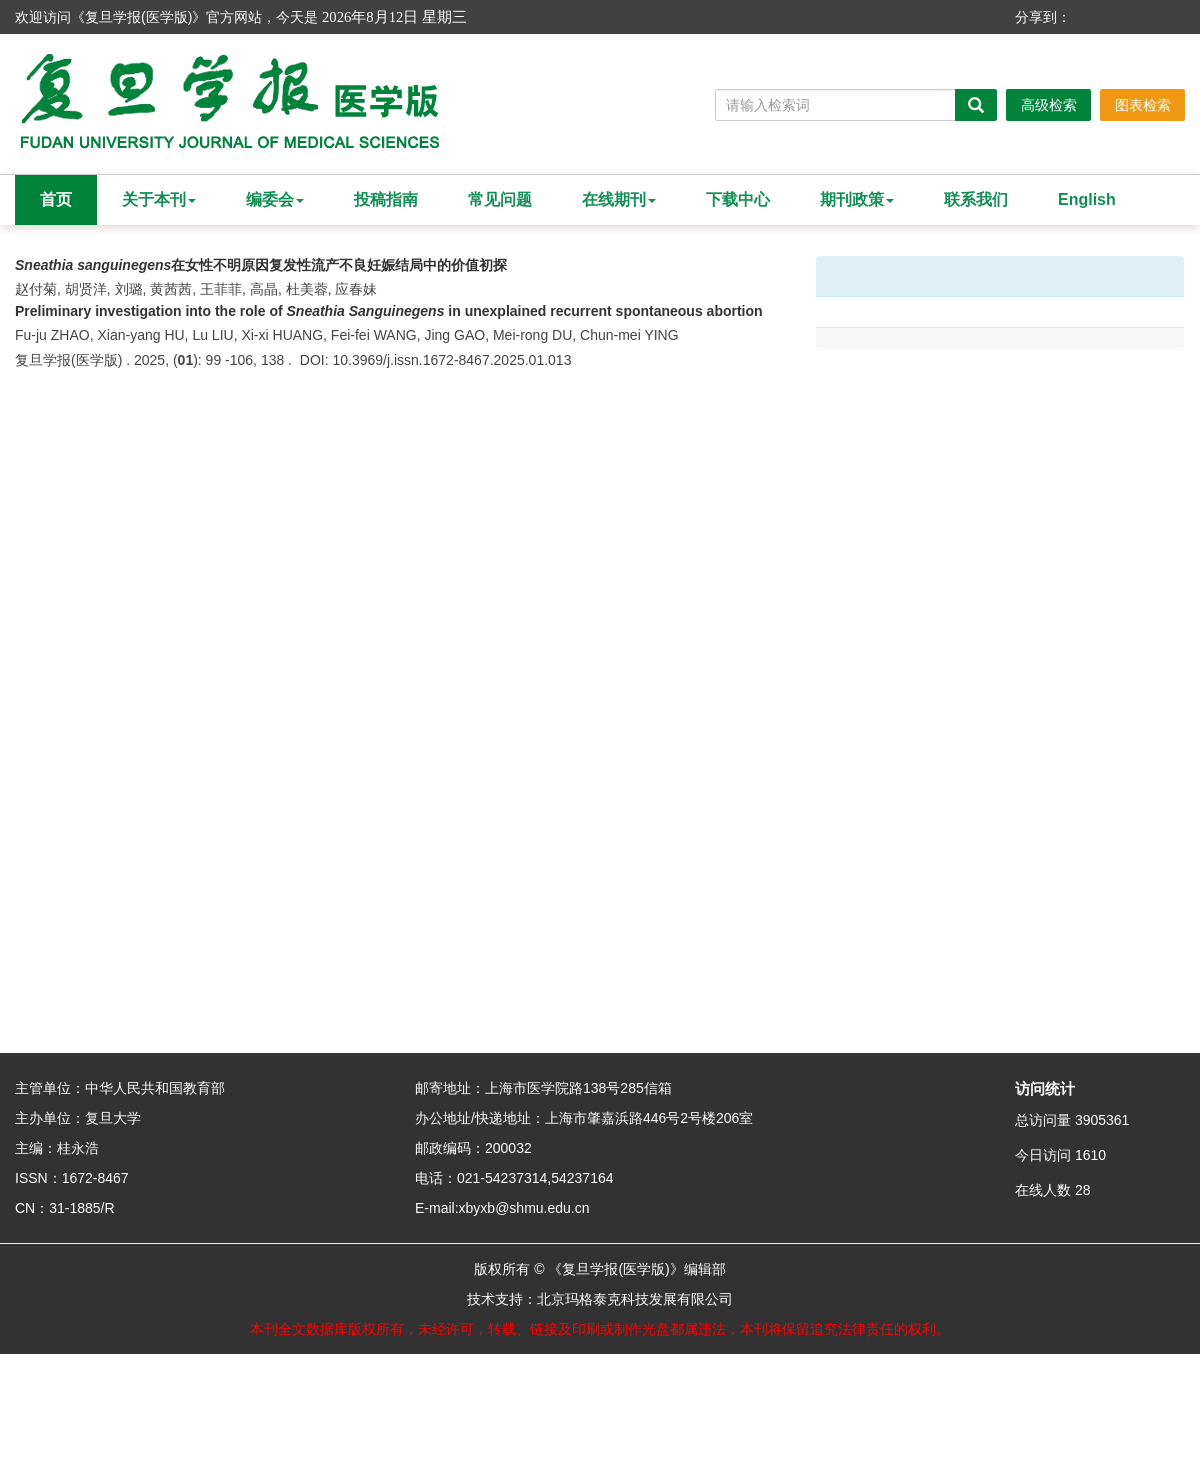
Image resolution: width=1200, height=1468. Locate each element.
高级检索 (1049, 105)
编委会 (275, 199)
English (1087, 199)
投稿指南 (386, 199)
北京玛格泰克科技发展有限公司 (635, 1299)
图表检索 (1143, 105)
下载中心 (738, 199)
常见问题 (500, 199)
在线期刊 (619, 199)
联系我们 (976, 199)
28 (1083, 1190)
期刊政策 (857, 199)
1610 (1090, 1155)
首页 (56, 199)
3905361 (1102, 1120)
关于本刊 (159, 199)
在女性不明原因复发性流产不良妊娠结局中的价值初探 (261, 265)
